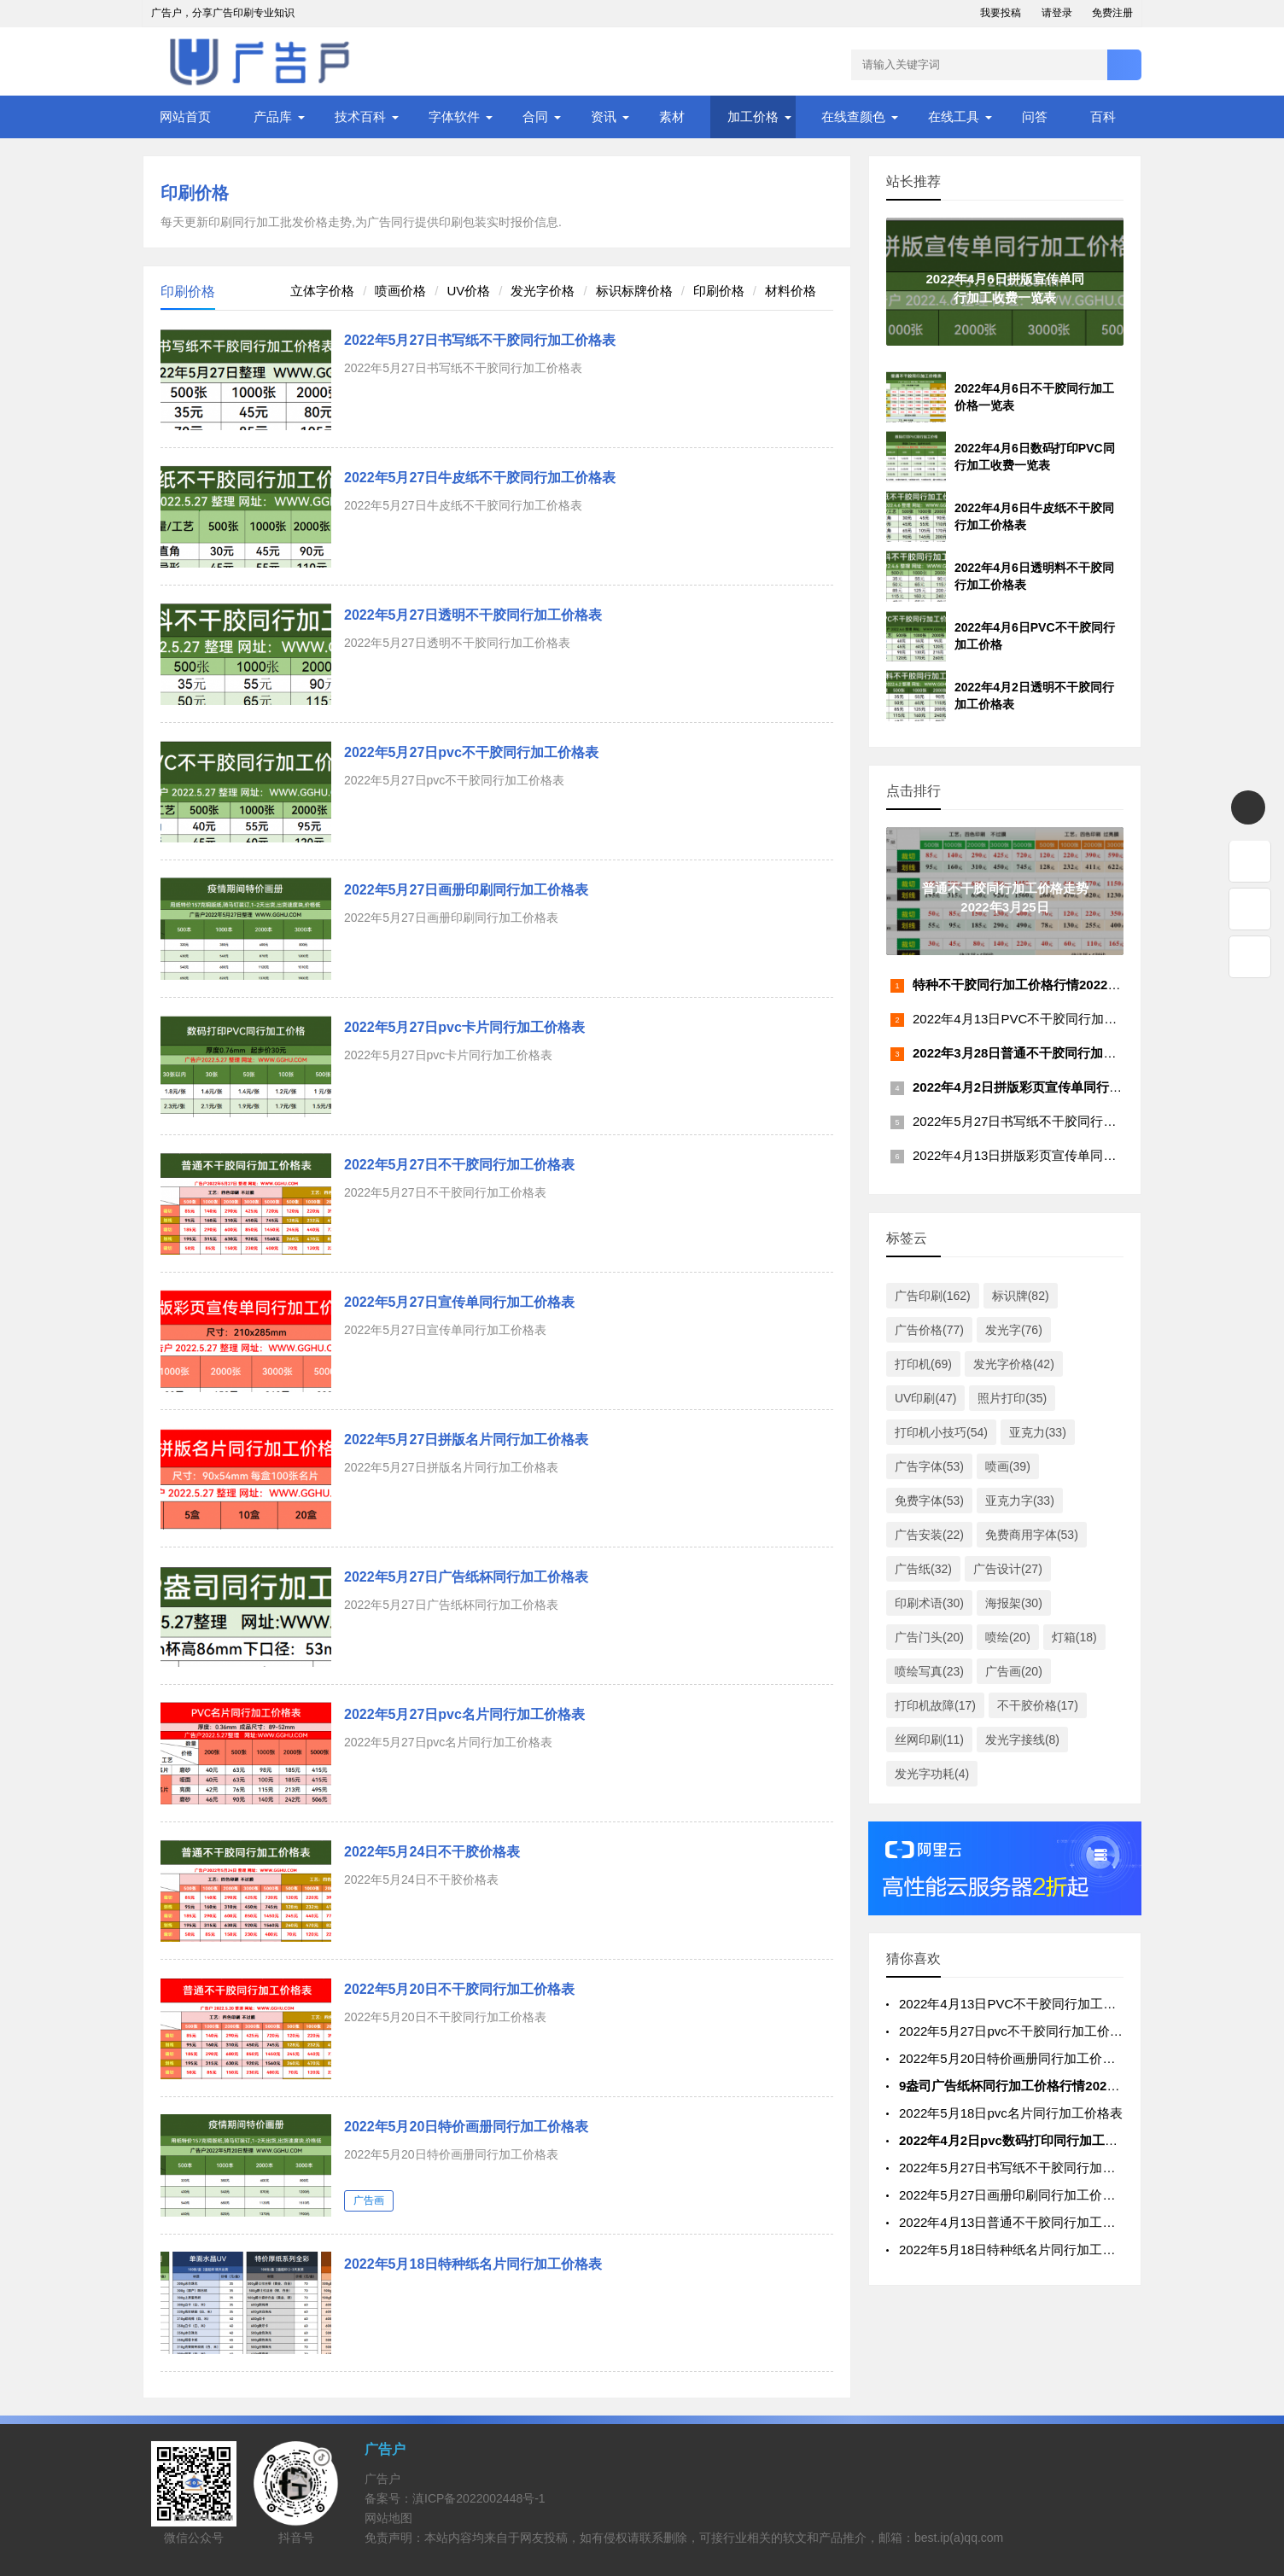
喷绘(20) (1007, 1637)
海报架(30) (1013, 1603)
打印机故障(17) (935, 1705)
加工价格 (753, 116)
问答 (1035, 116)
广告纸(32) (923, 1569)
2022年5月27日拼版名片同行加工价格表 (466, 1439)
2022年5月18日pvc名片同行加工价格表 (1011, 2113)
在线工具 (953, 116)
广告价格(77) (929, 1330)
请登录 (1057, 13)
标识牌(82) (1020, 1296)
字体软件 (454, 116)
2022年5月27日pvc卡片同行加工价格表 (464, 1027)
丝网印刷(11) (929, 1739)
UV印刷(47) (925, 1398)
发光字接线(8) (1022, 1739)
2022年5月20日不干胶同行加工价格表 (459, 1989)
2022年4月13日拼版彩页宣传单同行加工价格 (1040, 1155)
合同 (535, 116)
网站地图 (388, 2518)
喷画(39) (1007, 1466)
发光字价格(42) (1013, 1364)
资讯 (603, 116)
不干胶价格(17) (1037, 1705)
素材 (672, 116)
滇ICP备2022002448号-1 (479, 2498)
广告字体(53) (929, 1466)
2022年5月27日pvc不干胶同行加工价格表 (471, 752)
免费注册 (1112, 13)
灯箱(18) (1074, 1637)
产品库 (273, 116)
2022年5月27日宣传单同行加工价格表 (459, 1302)
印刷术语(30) (929, 1603)
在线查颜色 (853, 116)
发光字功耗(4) (932, 1773)
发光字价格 (543, 290)
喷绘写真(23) (929, 1671)
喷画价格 (400, 290)
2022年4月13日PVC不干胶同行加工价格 (1027, 1018)
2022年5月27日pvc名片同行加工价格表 (464, 1714)
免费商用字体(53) (1031, 1535)
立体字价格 (322, 290)
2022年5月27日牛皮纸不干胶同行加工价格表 (480, 477)
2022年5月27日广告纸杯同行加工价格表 (466, 1577)
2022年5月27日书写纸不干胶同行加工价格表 (480, 340)
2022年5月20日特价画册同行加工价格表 (466, 2126)
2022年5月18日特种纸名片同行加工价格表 (473, 2264)
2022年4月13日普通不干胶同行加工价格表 (1020, 2222)
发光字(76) (1013, 1330)
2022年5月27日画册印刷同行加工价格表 (466, 890)
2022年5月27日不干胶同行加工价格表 (459, 1164)
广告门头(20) (929, 1637)
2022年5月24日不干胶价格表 (432, 1852)
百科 (1103, 116)
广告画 (368, 2200)
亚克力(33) (1037, 1432)
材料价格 (790, 290)
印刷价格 (194, 193)
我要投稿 (1000, 13)
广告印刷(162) (933, 1296)
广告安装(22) (929, 1535)
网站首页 (185, 116)
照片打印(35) (1012, 1398)
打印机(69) (923, 1364)
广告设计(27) (1007, 1569)
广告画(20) (1013, 1671)
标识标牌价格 (634, 290)
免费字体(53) (929, 1500)
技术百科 (360, 116)
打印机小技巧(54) (941, 1432)
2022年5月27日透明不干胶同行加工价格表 (473, 615)
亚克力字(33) (1019, 1500)
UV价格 (468, 290)
